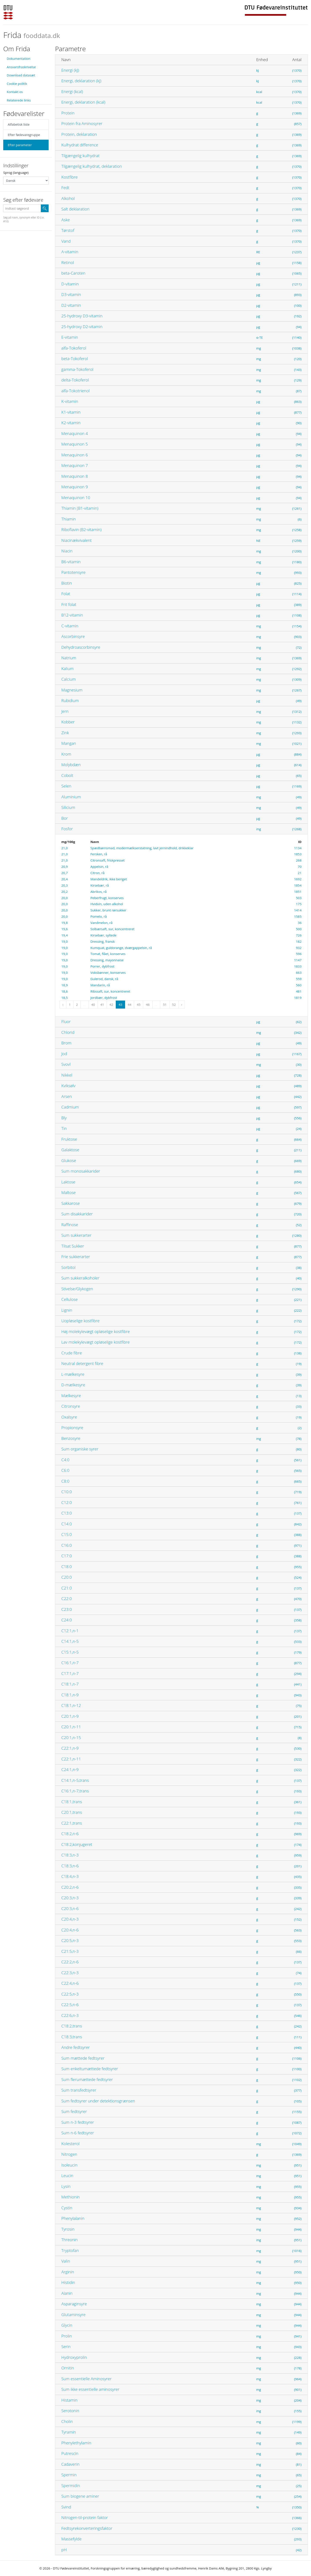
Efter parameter (20, 145)
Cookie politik (17, 83)
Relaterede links (19, 100)
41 (102, 1004)
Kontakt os (15, 92)
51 (165, 1004)
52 (174, 1004)
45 (138, 1004)
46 (147, 1004)
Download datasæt (21, 75)
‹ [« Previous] (62, 1004)
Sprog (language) (16, 172)
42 (111, 1004)
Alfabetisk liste (19, 124)
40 (93, 1004)
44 (129, 1004)
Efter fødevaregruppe (24, 135)
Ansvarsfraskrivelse (21, 67)
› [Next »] (181, 1004)
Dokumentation (18, 58)
